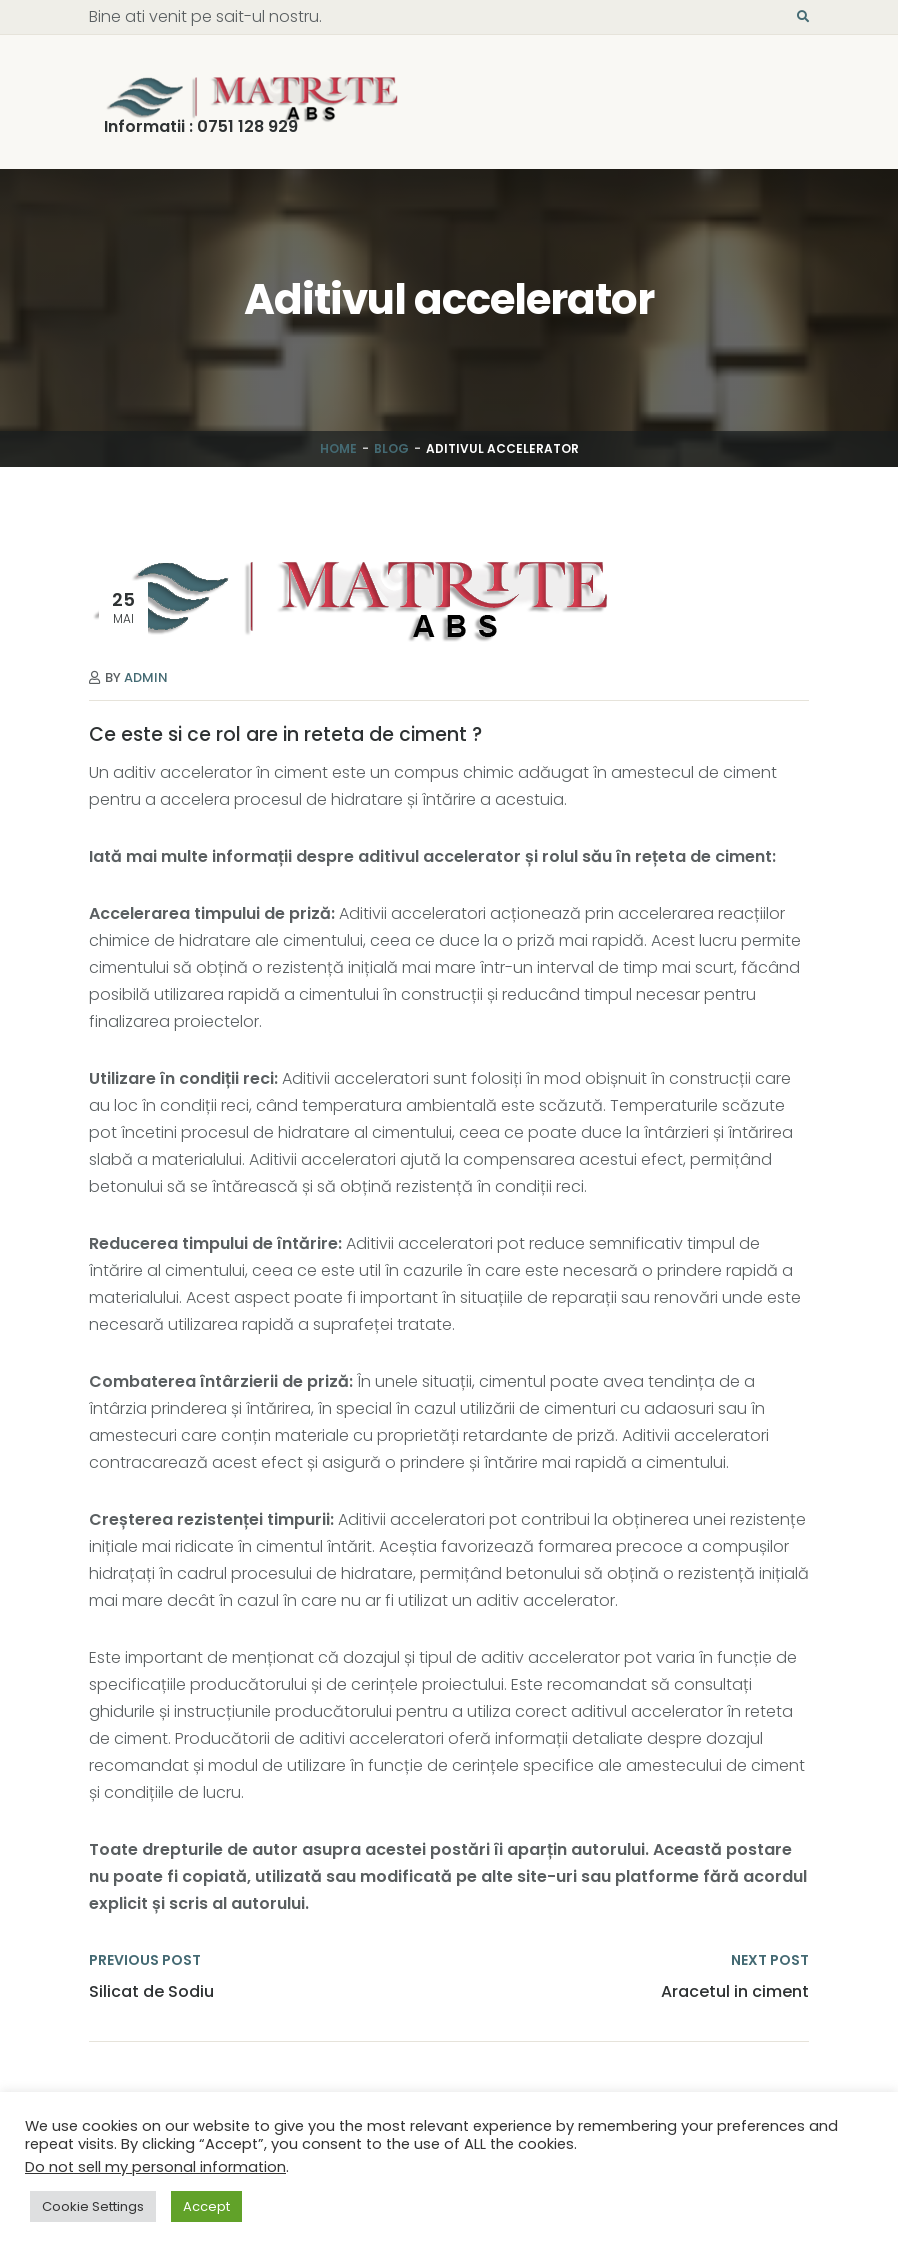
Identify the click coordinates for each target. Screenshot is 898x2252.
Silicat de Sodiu (151, 1992)
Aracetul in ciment (735, 1992)
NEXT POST (770, 1960)
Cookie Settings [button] (93, 2206)
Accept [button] (206, 2206)
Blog (391, 448)
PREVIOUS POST (145, 1960)
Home (338, 448)
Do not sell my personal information (155, 2167)
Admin (146, 677)
